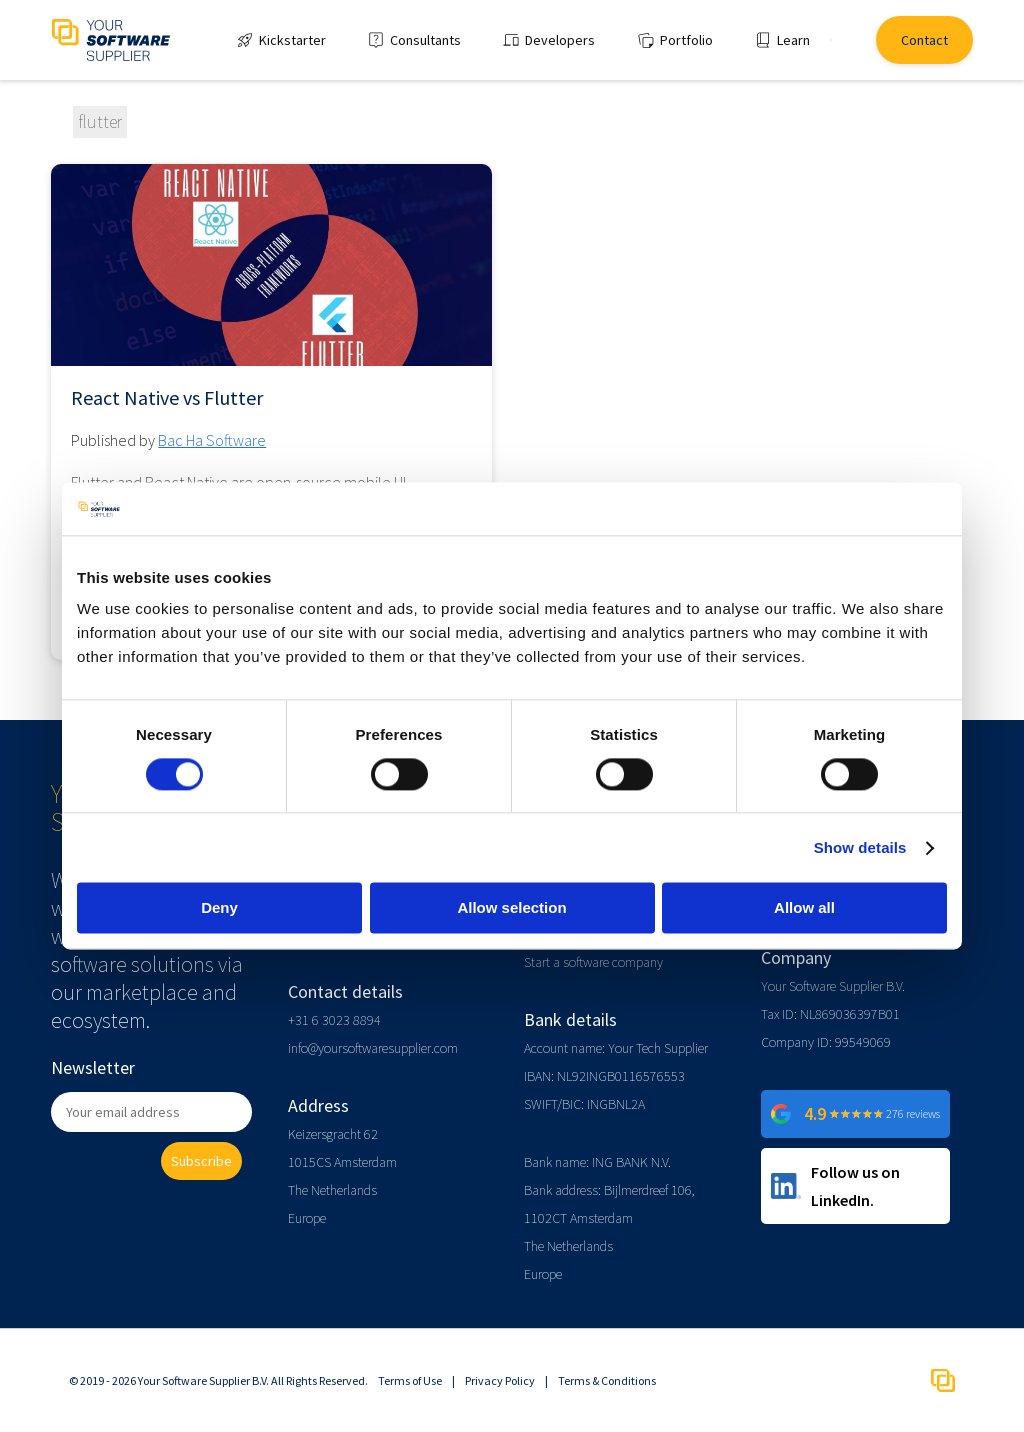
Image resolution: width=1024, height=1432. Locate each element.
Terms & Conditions (607, 1380)
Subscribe (201, 1161)
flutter (100, 121)
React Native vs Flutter (167, 398)
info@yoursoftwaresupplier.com (373, 1048)
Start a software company (593, 962)
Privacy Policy (500, 1380)
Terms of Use (410, 1380)
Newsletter (93, 1067)
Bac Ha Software (212, 440)
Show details (860, 847)
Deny (219, 908)
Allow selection (511, 908)
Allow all (804, 908)
